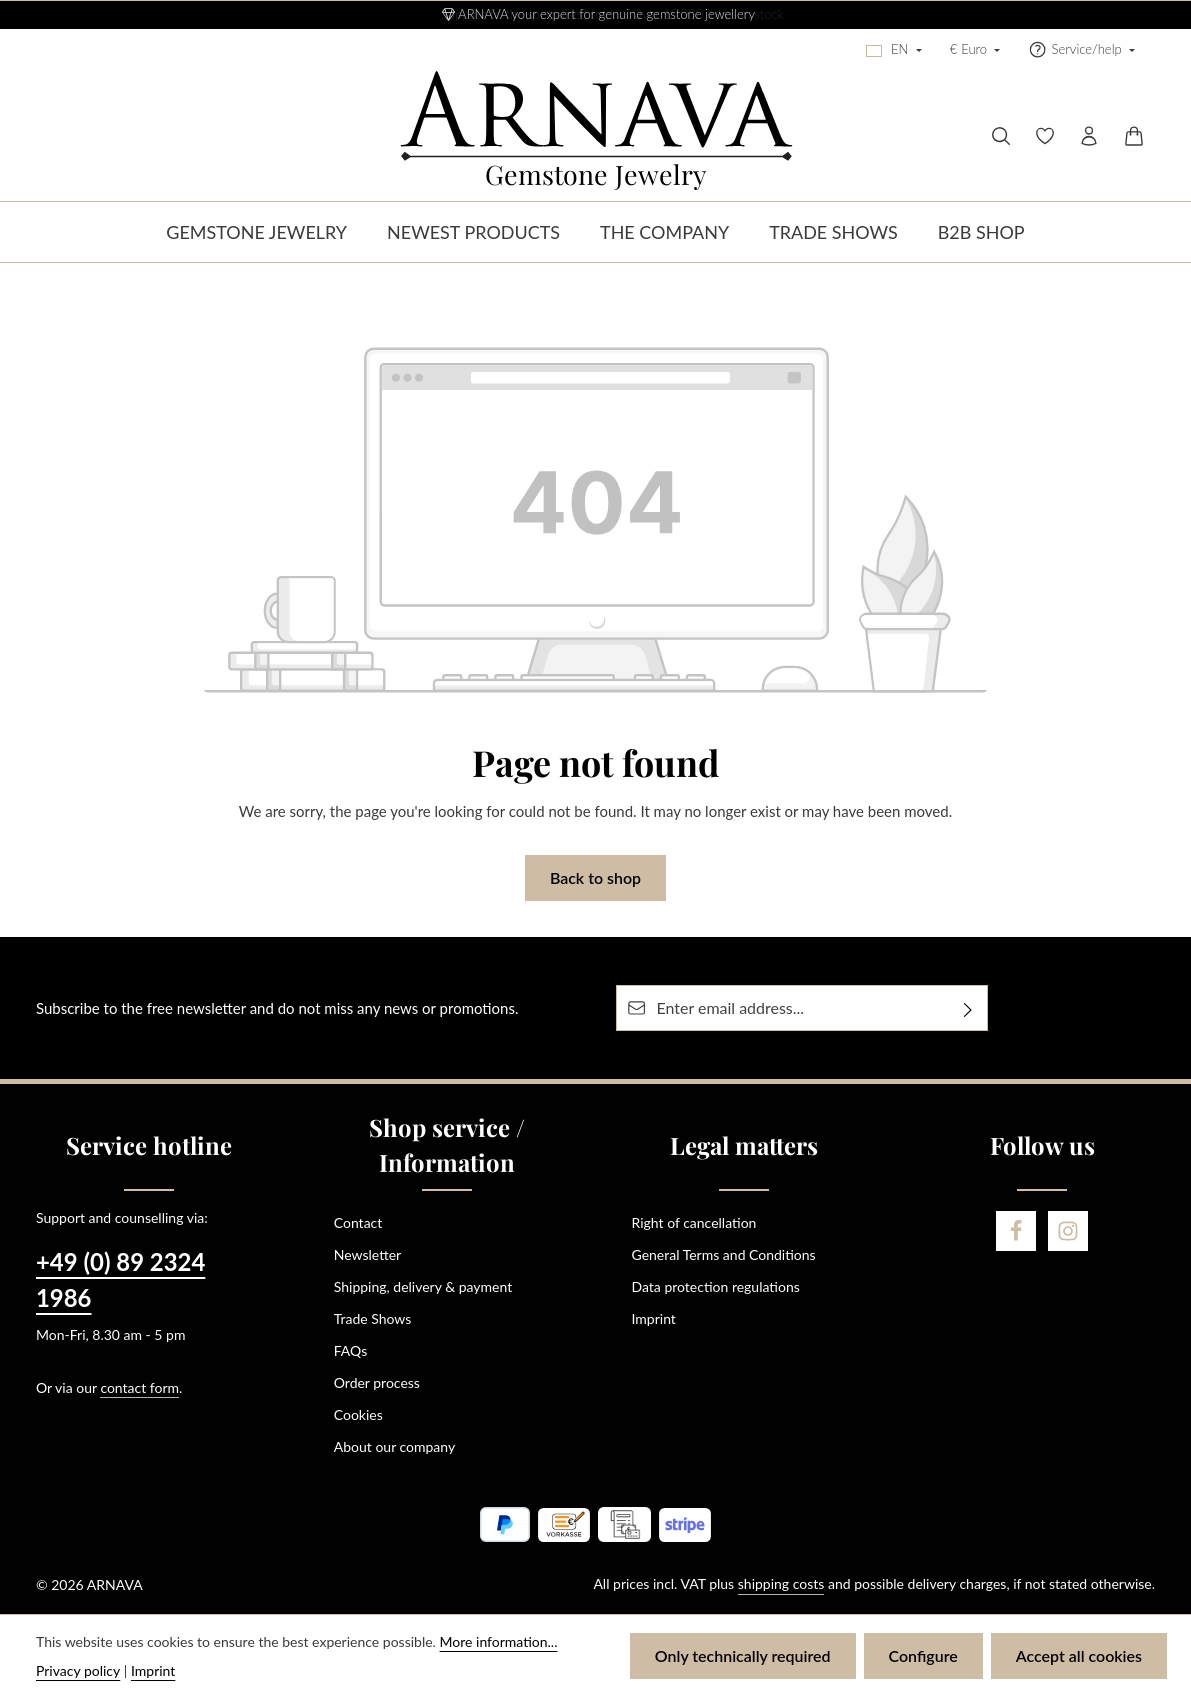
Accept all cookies (1079, 1655)
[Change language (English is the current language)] (894, 50)
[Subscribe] (968, 1008)
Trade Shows (373, 1318)
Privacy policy (78, 1670)
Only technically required (743, 1655)
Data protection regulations (716, 1286)
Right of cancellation (694, 1222)
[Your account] (1089, 136)
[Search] (1001, 136)
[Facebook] (1016, 1231)
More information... (499, 1641)
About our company (394, 1446)
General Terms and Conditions (724, 1254)
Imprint (654, 1318)
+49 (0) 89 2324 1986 (120, 1279)
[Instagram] (1068, 1231)
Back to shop (595, 877)
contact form (139, 1387)
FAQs (350, 1350)
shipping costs (781, 1583)
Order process (377, 1382)
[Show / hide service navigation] (1081, 50)
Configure (923, 1655)
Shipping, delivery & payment (423, 1286)
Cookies (358, 1414)
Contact (358, 1222)
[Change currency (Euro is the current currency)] (975, 50)
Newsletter (367, 1254)
